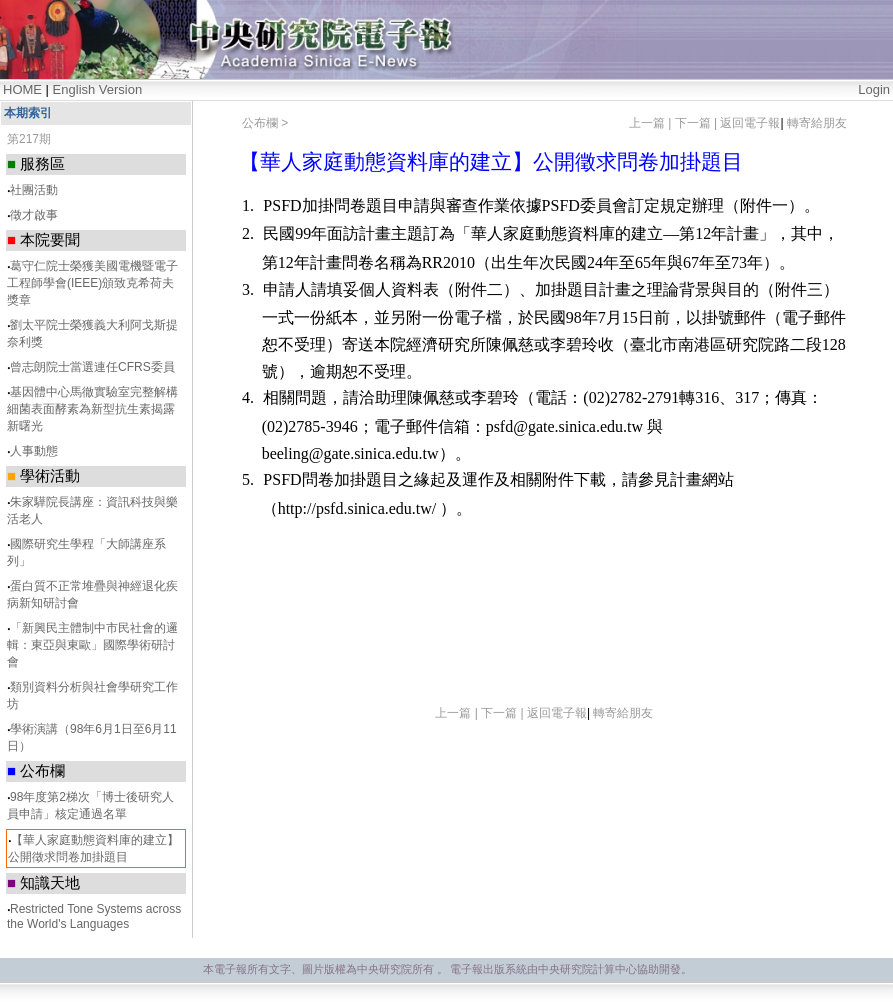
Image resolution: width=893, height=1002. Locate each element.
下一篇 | (698, 123)
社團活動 (34, 190)
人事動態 (34, 451)
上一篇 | (652, 123)
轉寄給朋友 (817, 123)
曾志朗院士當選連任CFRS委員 (92, 367)
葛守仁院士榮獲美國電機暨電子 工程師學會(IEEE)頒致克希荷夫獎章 (92, 283)
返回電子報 (750, 123)
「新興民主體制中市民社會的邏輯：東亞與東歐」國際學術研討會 (92, 645)
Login (874, 89)
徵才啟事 (34, 215)
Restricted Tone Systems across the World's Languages (94, 916)
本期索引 (28, 113)
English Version (98, 89)
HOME (22, 89)
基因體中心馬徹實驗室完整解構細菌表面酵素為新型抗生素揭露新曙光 (92, 409)
